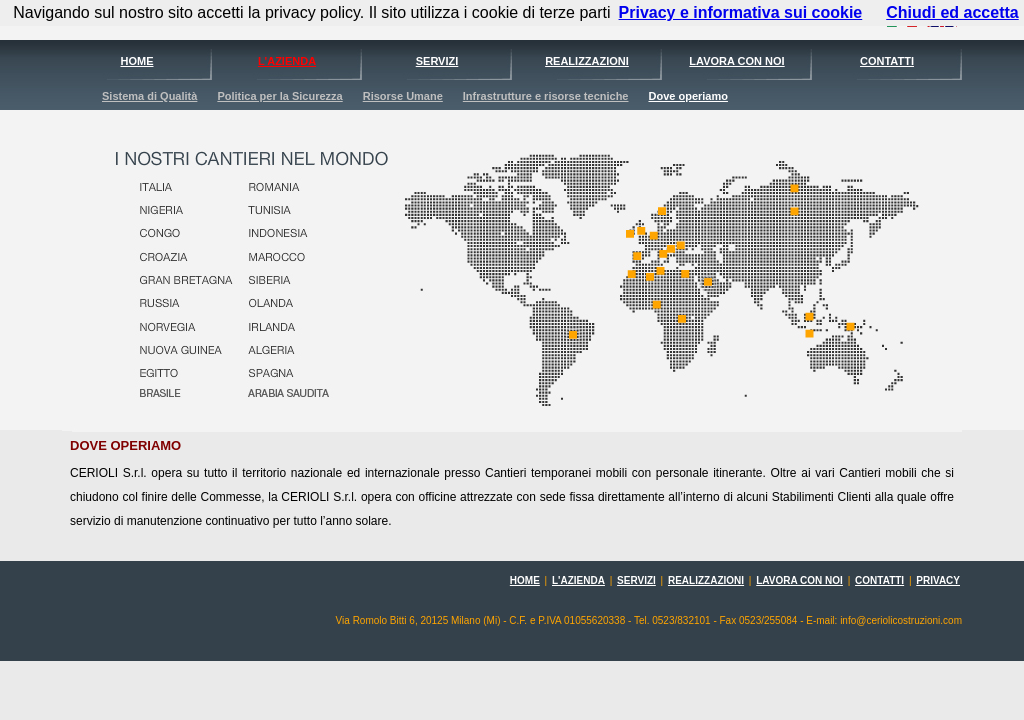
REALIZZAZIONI (587, 61)
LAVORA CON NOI (736, 61)
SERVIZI (437, 61)
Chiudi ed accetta (952, 12)
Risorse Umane (403, 96)
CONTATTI (887, 61)
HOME (137, 61)
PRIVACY (938, 580)
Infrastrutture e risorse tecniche (546, 96)
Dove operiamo (687, 96)
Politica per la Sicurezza (279, 96)
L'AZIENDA (287, 61)
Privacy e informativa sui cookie (741, 12)
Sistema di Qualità (149, 96)
